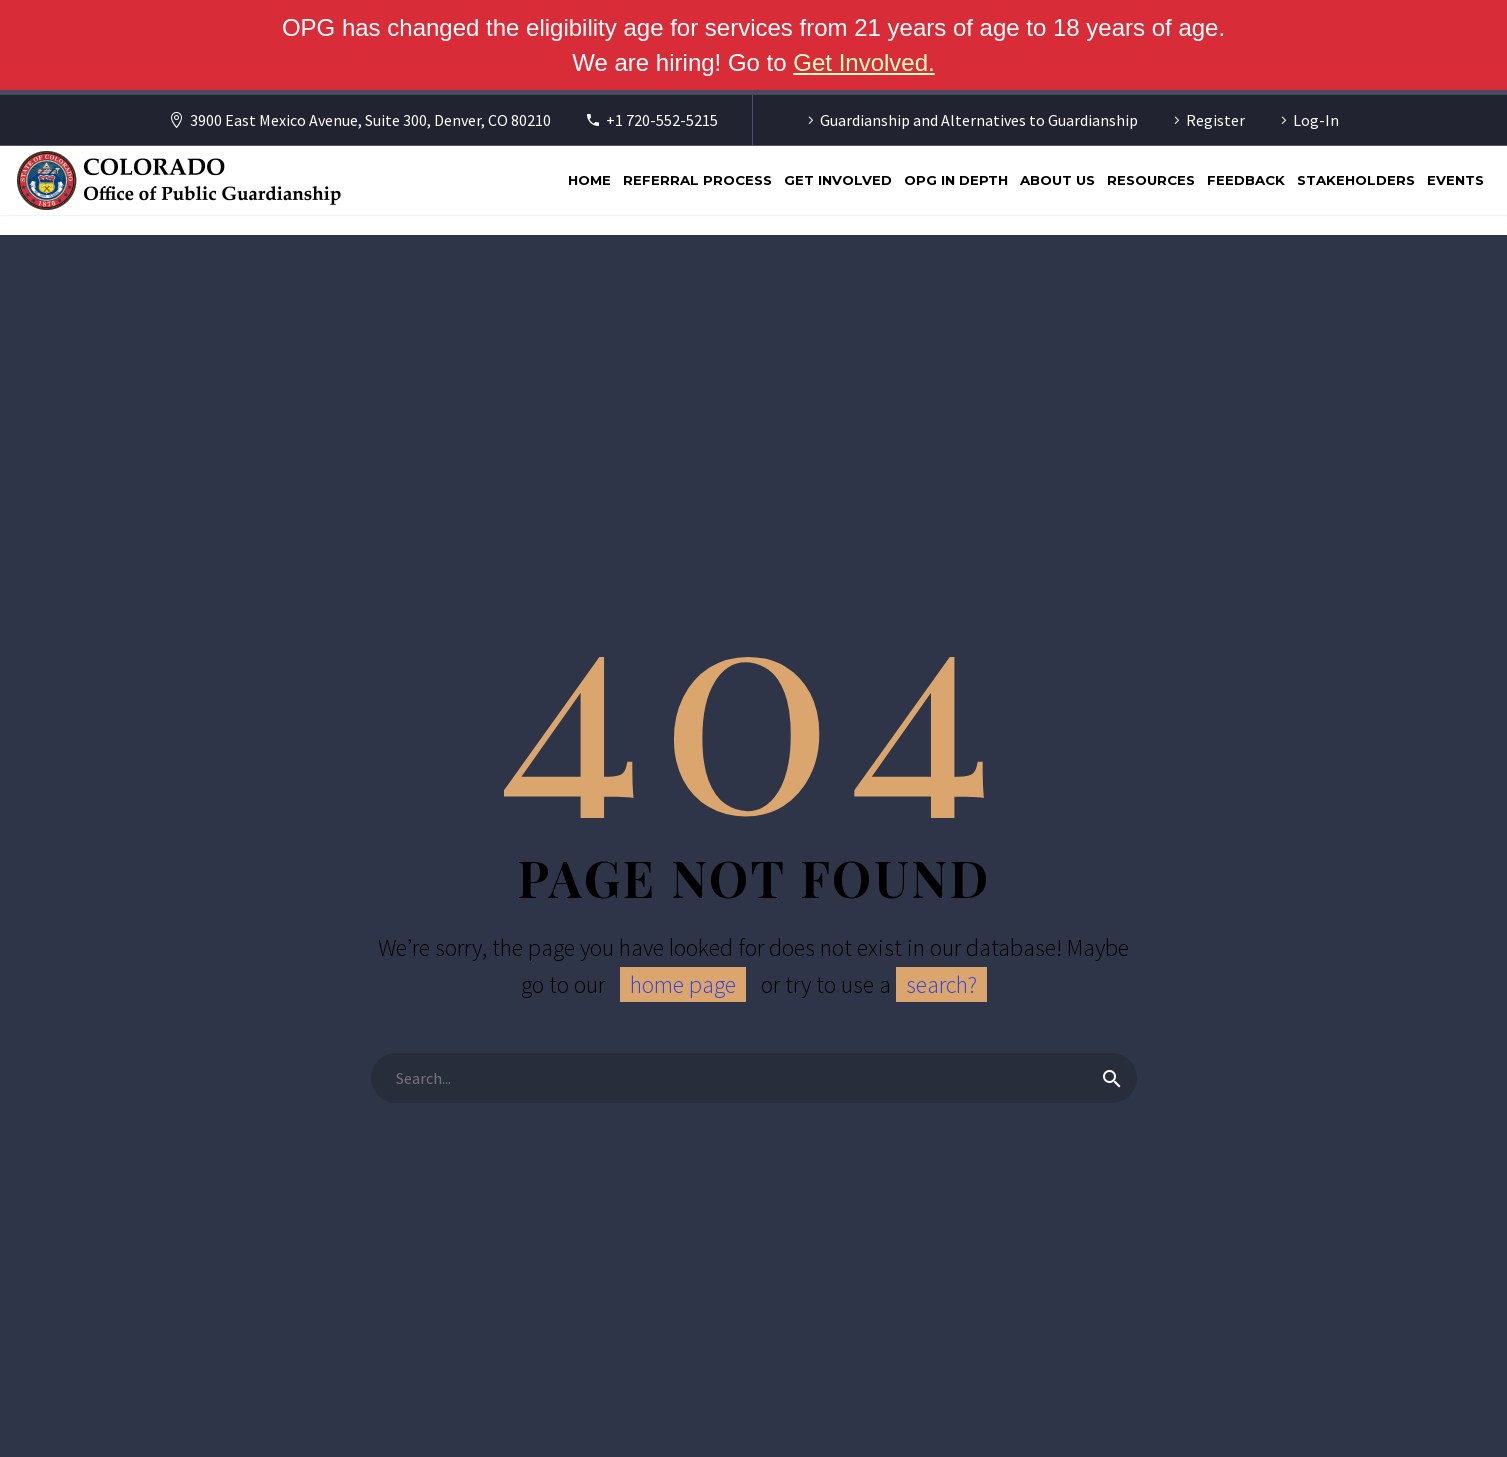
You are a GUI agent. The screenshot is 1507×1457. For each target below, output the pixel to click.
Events (1455, 180)
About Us (1057, 180)
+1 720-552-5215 (662, 120)
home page (683, 984)
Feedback (1246, 180)
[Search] (754, 1078)
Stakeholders (1356, 180)
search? (941, 984)
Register (1215, 120)
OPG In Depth (956, 180)
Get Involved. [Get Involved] (863, 62)
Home (589, 180)
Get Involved (838, 180)
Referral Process (697, 180)
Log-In (1316, 120)
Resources (1151, 180)
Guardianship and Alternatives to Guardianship (979, 120)
